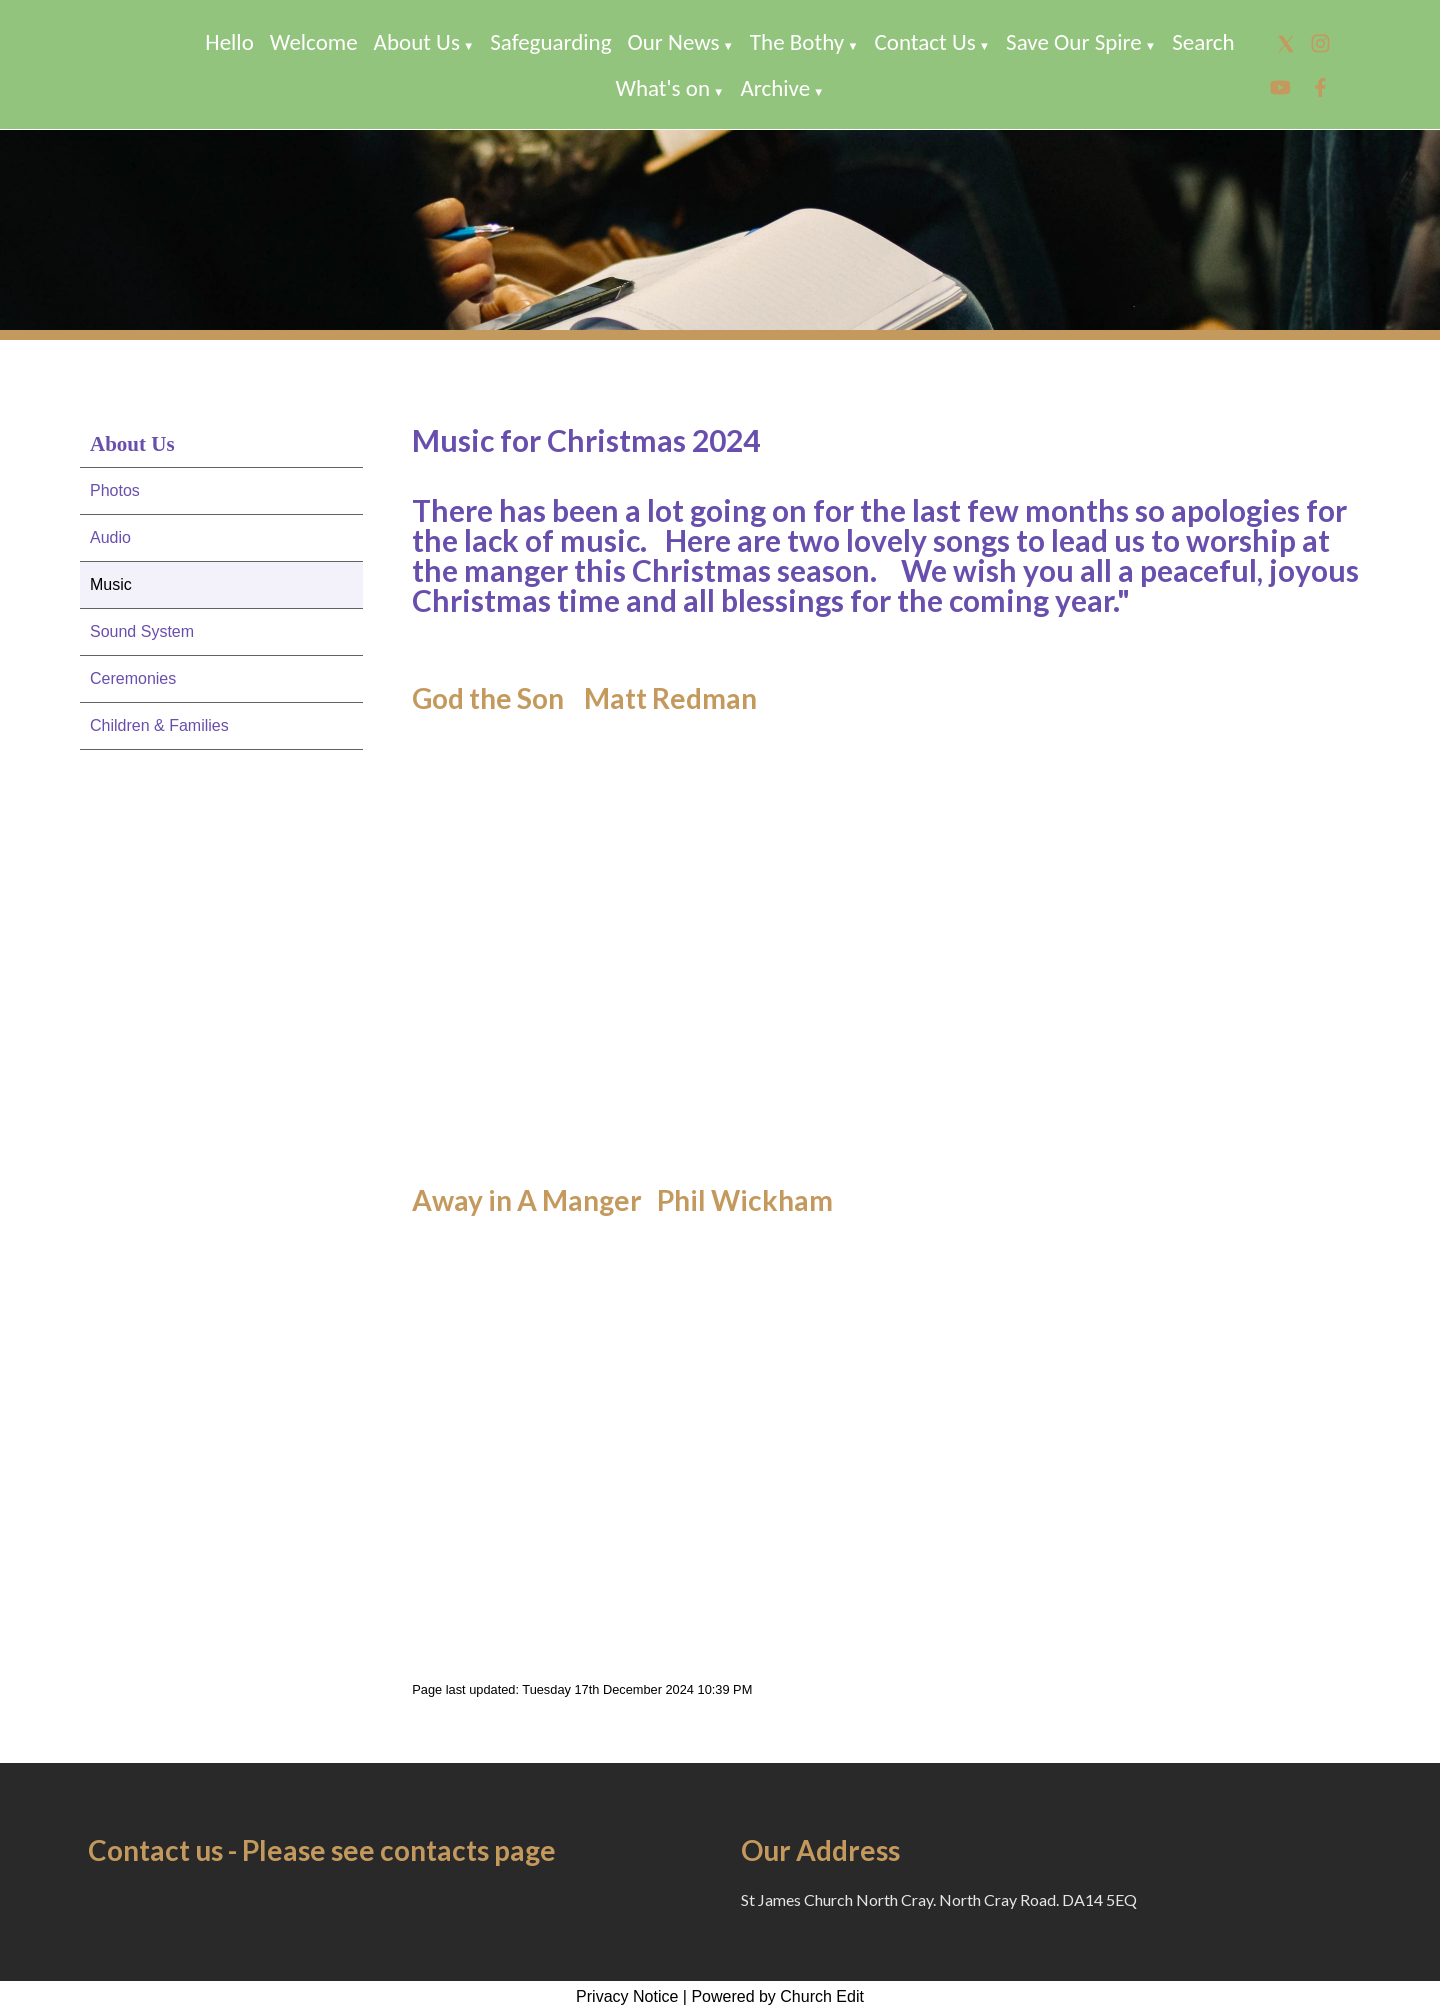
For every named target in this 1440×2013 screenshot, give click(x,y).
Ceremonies (133, 678)
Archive (775, 88)
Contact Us (925, 42)
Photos (115, 490)
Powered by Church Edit (777, 1996)
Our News (674, 42)
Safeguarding (550, 42)
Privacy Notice (627, 1996)
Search (1203, 42)
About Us (417, 42)
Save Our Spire (1074, 42)
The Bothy (797, 42)
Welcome (314, 42)
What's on (662, 88)
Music (111, 584)
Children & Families (159, 725)
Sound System (142, 631)
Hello (229, 42)
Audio (110, 537)
